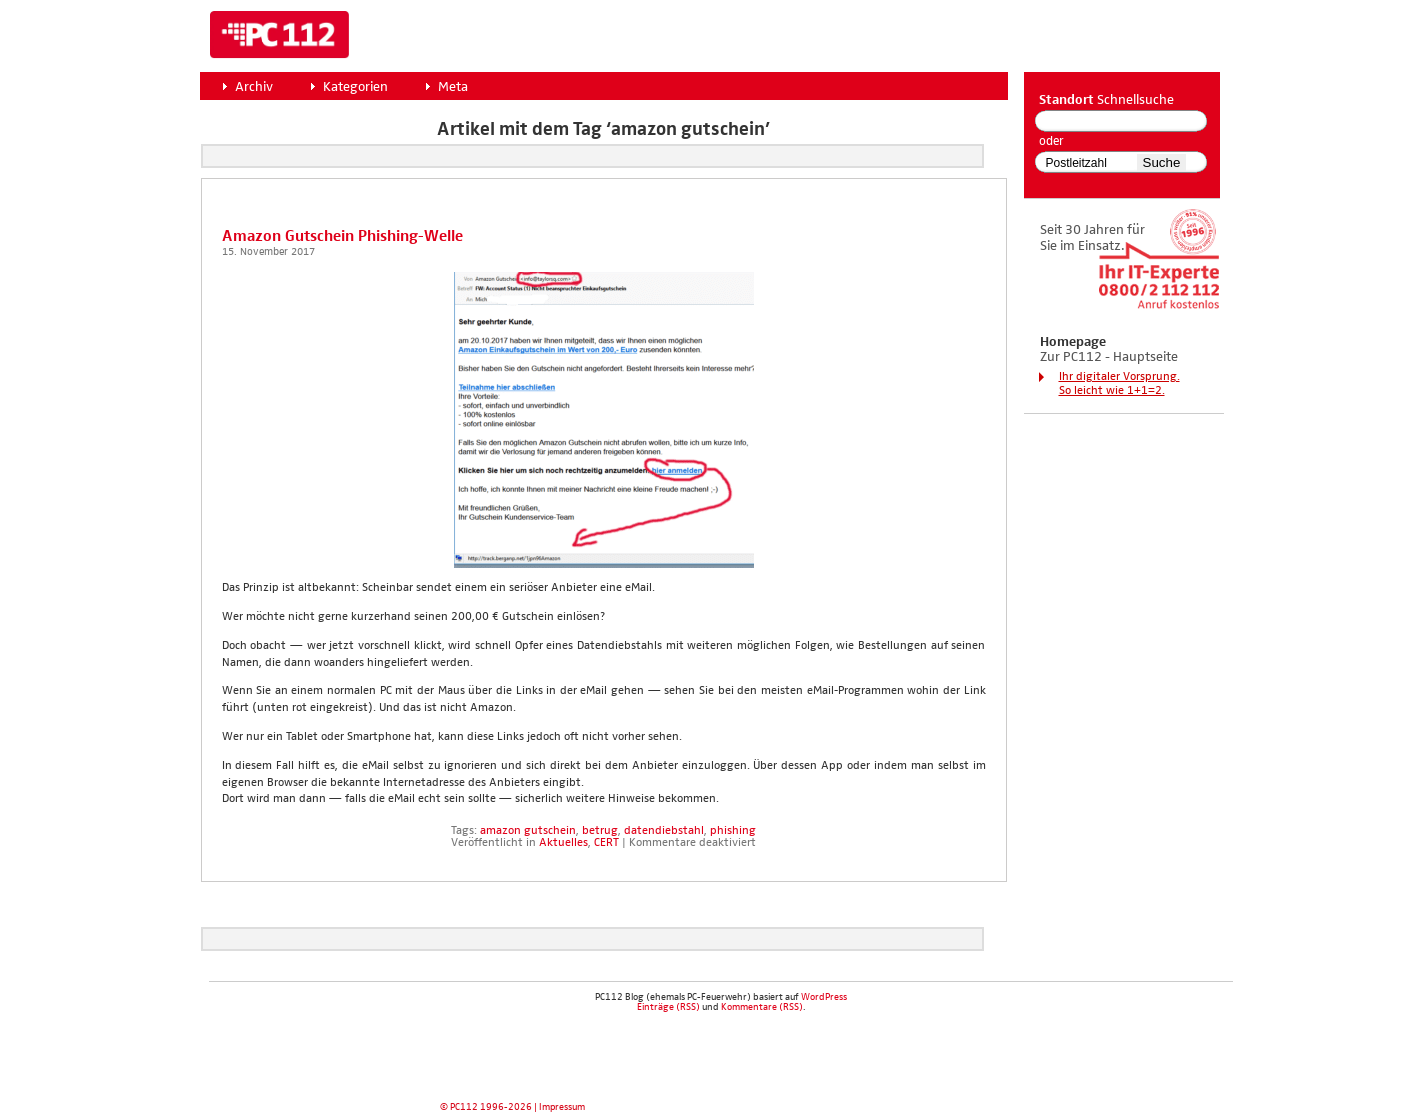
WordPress (824, 997)
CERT (606, 843)
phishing (733, 831)
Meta (453, 87)
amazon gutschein (528, 831)
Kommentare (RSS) (762, 1007)
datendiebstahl (664, 831)
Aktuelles (563, 843)
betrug (600, 831)
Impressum (562, 1107)
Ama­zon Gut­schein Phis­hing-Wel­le (342, 236)
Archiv (254, 87)
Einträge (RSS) (668, 1007)
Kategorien (355, 87)
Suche (1162, 162)
